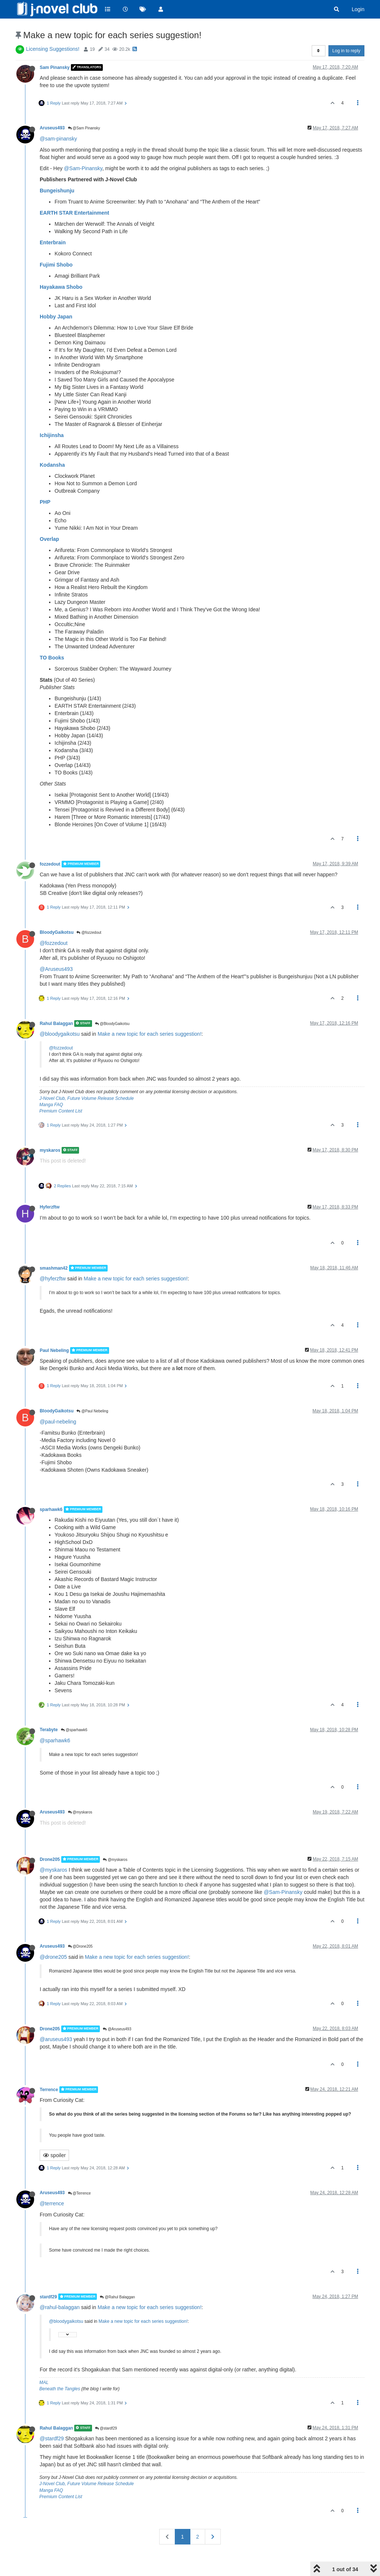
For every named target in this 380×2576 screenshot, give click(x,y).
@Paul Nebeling (92, 1411)
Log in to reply (346, 50)
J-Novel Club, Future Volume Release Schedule (86, 1098)
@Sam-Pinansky (83, 168)
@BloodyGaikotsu (112, 1024)
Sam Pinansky (55, 67)
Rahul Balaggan (56, 1023)
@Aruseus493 (56, 969)
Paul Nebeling (54, 1350)
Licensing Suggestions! (52, 49)
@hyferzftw (53, 1279)
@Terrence (79, 2193)
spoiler (54, 2155)
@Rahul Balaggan (117, 2297)
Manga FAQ (51, 1104)
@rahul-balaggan (60, 2307)
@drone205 (53, 1957)
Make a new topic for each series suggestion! (150, 1034)
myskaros (50, 1150)
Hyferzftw (50, 1207)
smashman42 (54, 1268)
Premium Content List (60, 1111)
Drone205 (50, 1859)
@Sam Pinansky (84, 128)
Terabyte (49, 1729)
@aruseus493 (56, 2039)
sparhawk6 (51, 1509)
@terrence (52, 2203)
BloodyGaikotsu (56, 932)
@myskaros (80, 1812)
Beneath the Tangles (59, 2388)
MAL (44, 2382)
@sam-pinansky (58, 139)
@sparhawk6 (74, 1730)
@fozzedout (88, 932)
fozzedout (50, 864)
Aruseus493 (52, 127)
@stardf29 (106, 2428)
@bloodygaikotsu (60, 1034)
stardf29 (48, 2296)
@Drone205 (80, 1946)
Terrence (49, 2089)
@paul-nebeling (58, 1422)
